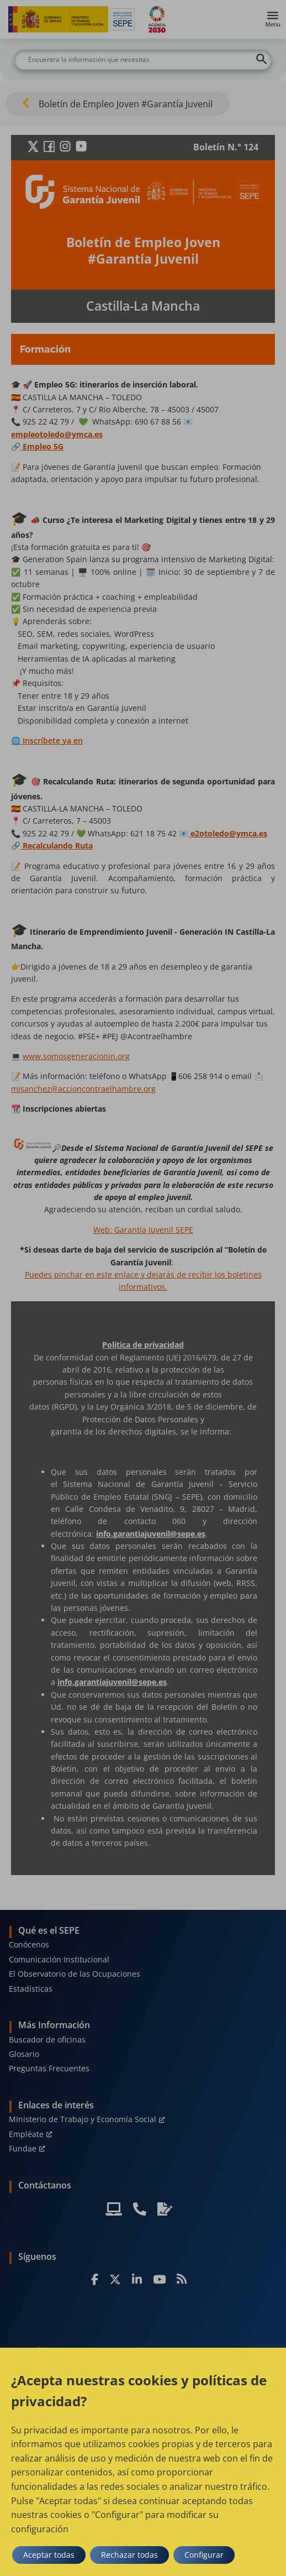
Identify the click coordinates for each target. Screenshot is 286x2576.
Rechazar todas (129, 2554)
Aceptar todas (49, 2554)
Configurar (204, 2554)
